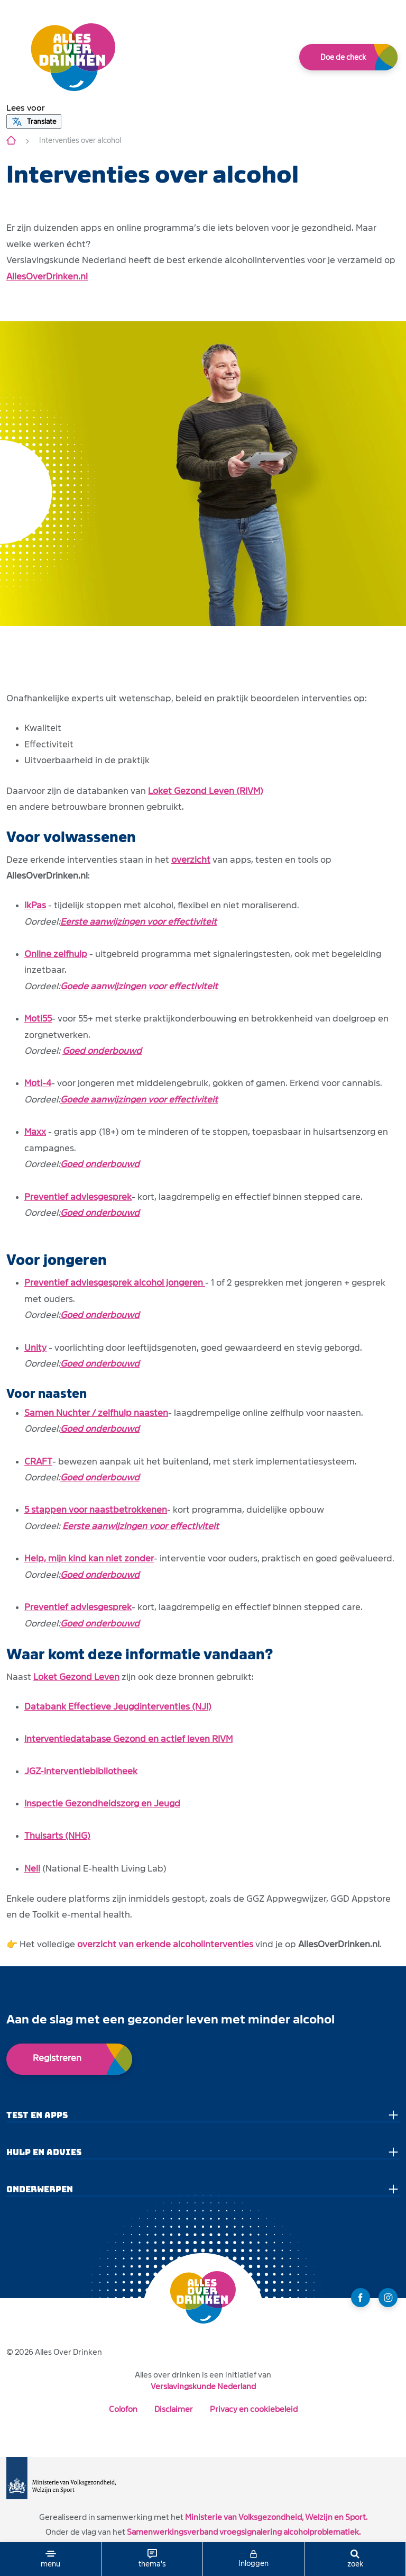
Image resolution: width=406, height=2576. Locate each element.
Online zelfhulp (55, 954)
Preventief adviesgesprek (78, 1196)
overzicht (190, 859)
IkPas (35, 905)
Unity (35, 1347)
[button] (25, 108)
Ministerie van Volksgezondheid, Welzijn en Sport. (276, 2517)
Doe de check (343, 57)
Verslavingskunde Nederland (203, 2386)
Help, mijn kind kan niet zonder (89, 1558)
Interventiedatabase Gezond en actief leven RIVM (128, 1738)
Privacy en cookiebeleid (254, 2409)
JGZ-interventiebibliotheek (80, 1771)
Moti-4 (37, 1083)
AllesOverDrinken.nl (47, 276)
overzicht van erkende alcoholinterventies (165, 1944)
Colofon (123, 2409)
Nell (32, 1868)
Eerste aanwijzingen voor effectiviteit (138, 921)
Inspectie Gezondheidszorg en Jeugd (102, 1803)
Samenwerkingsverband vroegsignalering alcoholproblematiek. (244, 2532)
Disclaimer (173, 2409)
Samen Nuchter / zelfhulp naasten (96, 1412)
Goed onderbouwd (102, 1050)
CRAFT (38, 1461)
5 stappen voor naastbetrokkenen (95, 1509)
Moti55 (38, 1018)
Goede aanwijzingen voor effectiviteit (139, 986)
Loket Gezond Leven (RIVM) (205, 791)
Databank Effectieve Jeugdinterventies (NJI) (117, 1706)
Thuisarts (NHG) (57, 1835)
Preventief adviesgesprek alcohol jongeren (114, 1282)
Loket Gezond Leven (76, 1677)
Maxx (35, 1131)
